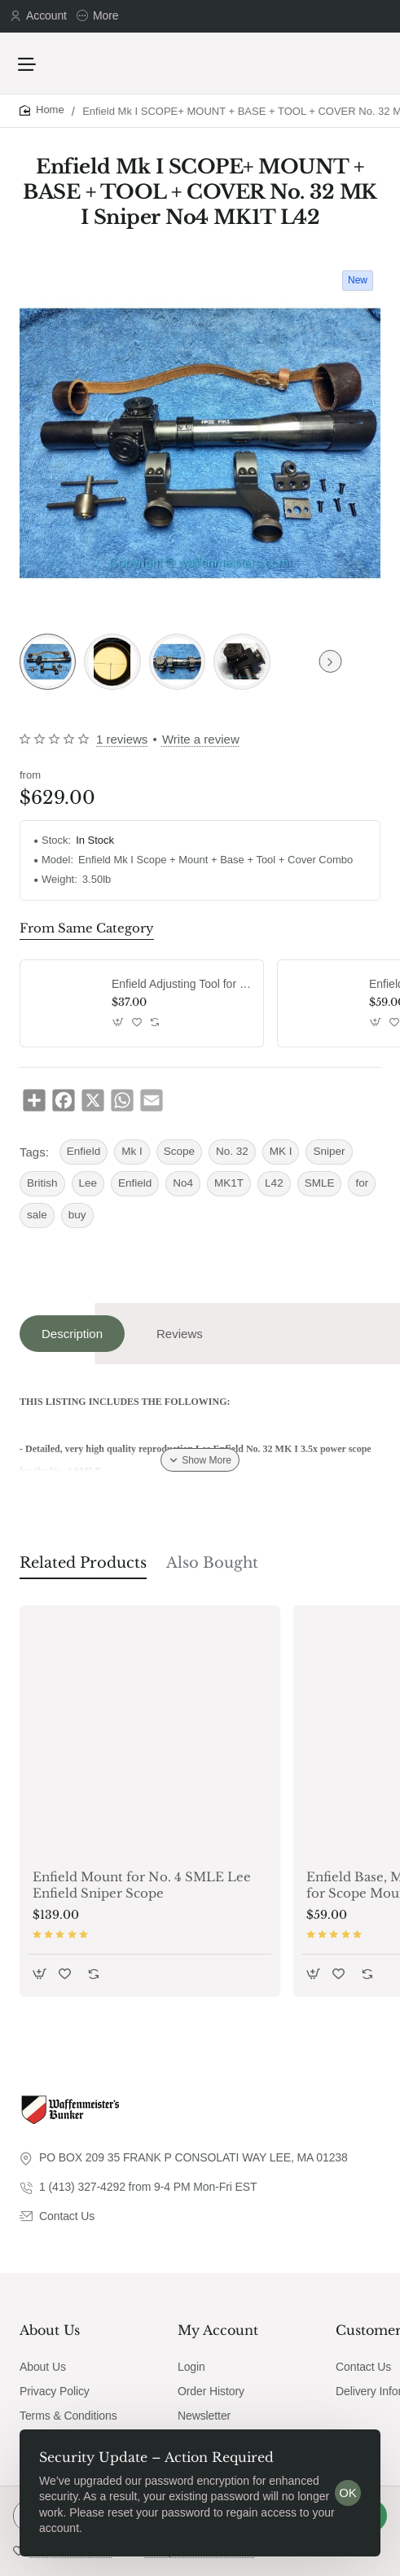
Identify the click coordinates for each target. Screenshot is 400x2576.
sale (37, 1215)
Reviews (179, 1334)
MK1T (229, 1183)
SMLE (320, 1183)
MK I (281, 1151)
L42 (274, 1183)
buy (77, 1215)
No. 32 (232, 1151)
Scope (179, 1151)
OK (348, 2492)
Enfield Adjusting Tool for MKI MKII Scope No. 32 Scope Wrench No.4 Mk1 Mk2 (182, 983)
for (361, 1183)
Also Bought (212, 1563)
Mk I (132, 1151)
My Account (218, 2330)
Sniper (329, 1151)
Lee (88, 1183)
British (42, 1183)
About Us (50, 2330)
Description (72, 1334)
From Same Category (87, 928)
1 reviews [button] (121, 739)
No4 (183, 1183)
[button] (118, 1022)
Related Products (83, 1563)
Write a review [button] (201, 739)
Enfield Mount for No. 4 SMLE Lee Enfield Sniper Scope (142, 1885)
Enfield (83, 1151)
